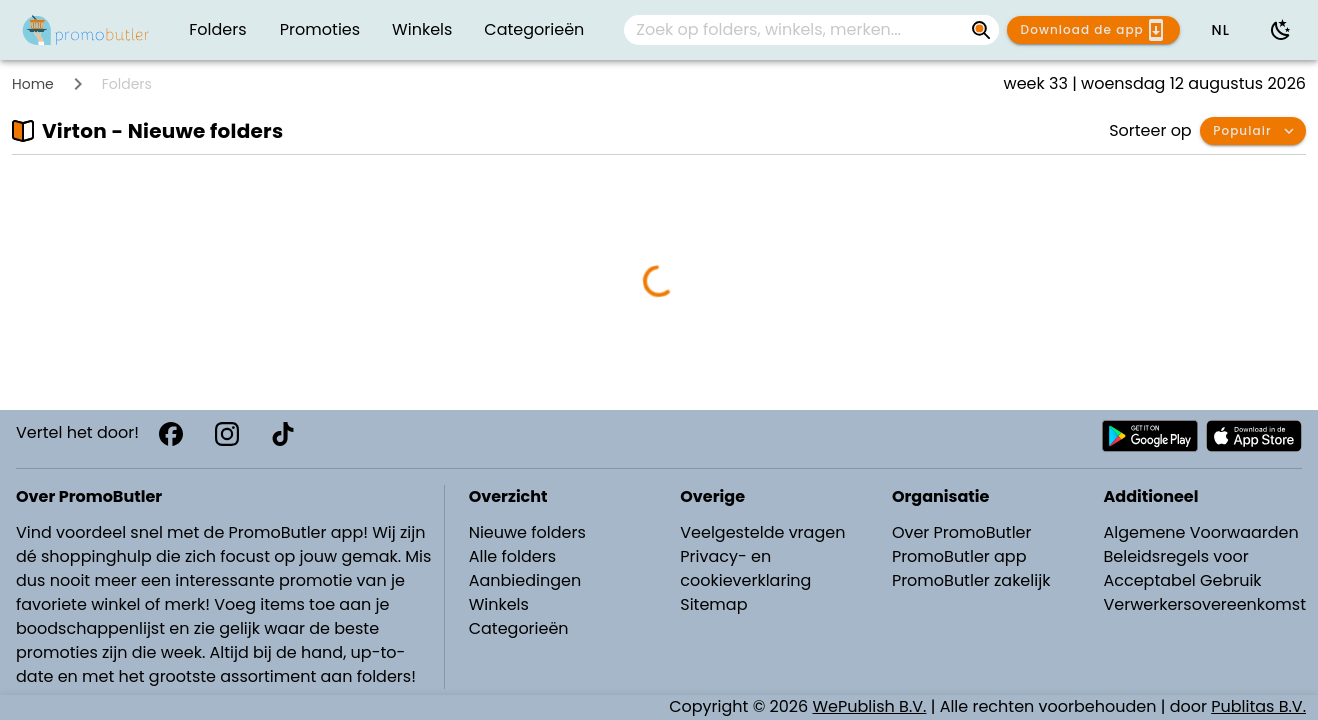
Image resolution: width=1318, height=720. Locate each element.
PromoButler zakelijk (971, 580)
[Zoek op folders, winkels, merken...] (795, 30)
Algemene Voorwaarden (1200, 532)
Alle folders (512, 556)
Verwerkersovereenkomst (1204, 604)
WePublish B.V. (870, 706)
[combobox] (811, 30)
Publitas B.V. (1258, 706)
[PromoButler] (86, 30)
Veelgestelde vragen (762, 532)
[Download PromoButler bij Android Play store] (1150, 436)
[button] (1220, 30)
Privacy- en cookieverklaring (745, 568)
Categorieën (519, 628)
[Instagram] (227, 434)
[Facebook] (171, 434)
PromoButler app (959, 556)
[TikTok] (283, 434)
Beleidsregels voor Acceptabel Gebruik (1182, 568)
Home (33, 84)
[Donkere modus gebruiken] (1281, 30)
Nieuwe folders (527, 532)
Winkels (499, 604)
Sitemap (713, 604)
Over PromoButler (962, 532)
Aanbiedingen (525, 580)
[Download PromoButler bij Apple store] (1254, 436)
